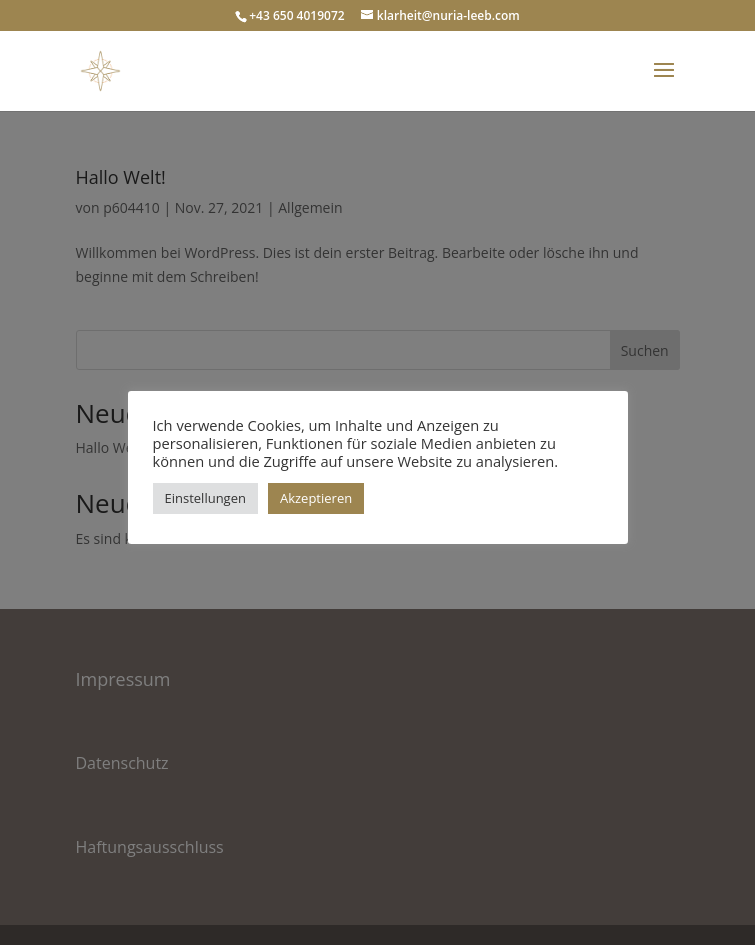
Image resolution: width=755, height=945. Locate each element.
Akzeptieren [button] (316, 498)
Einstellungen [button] (205, 498)
